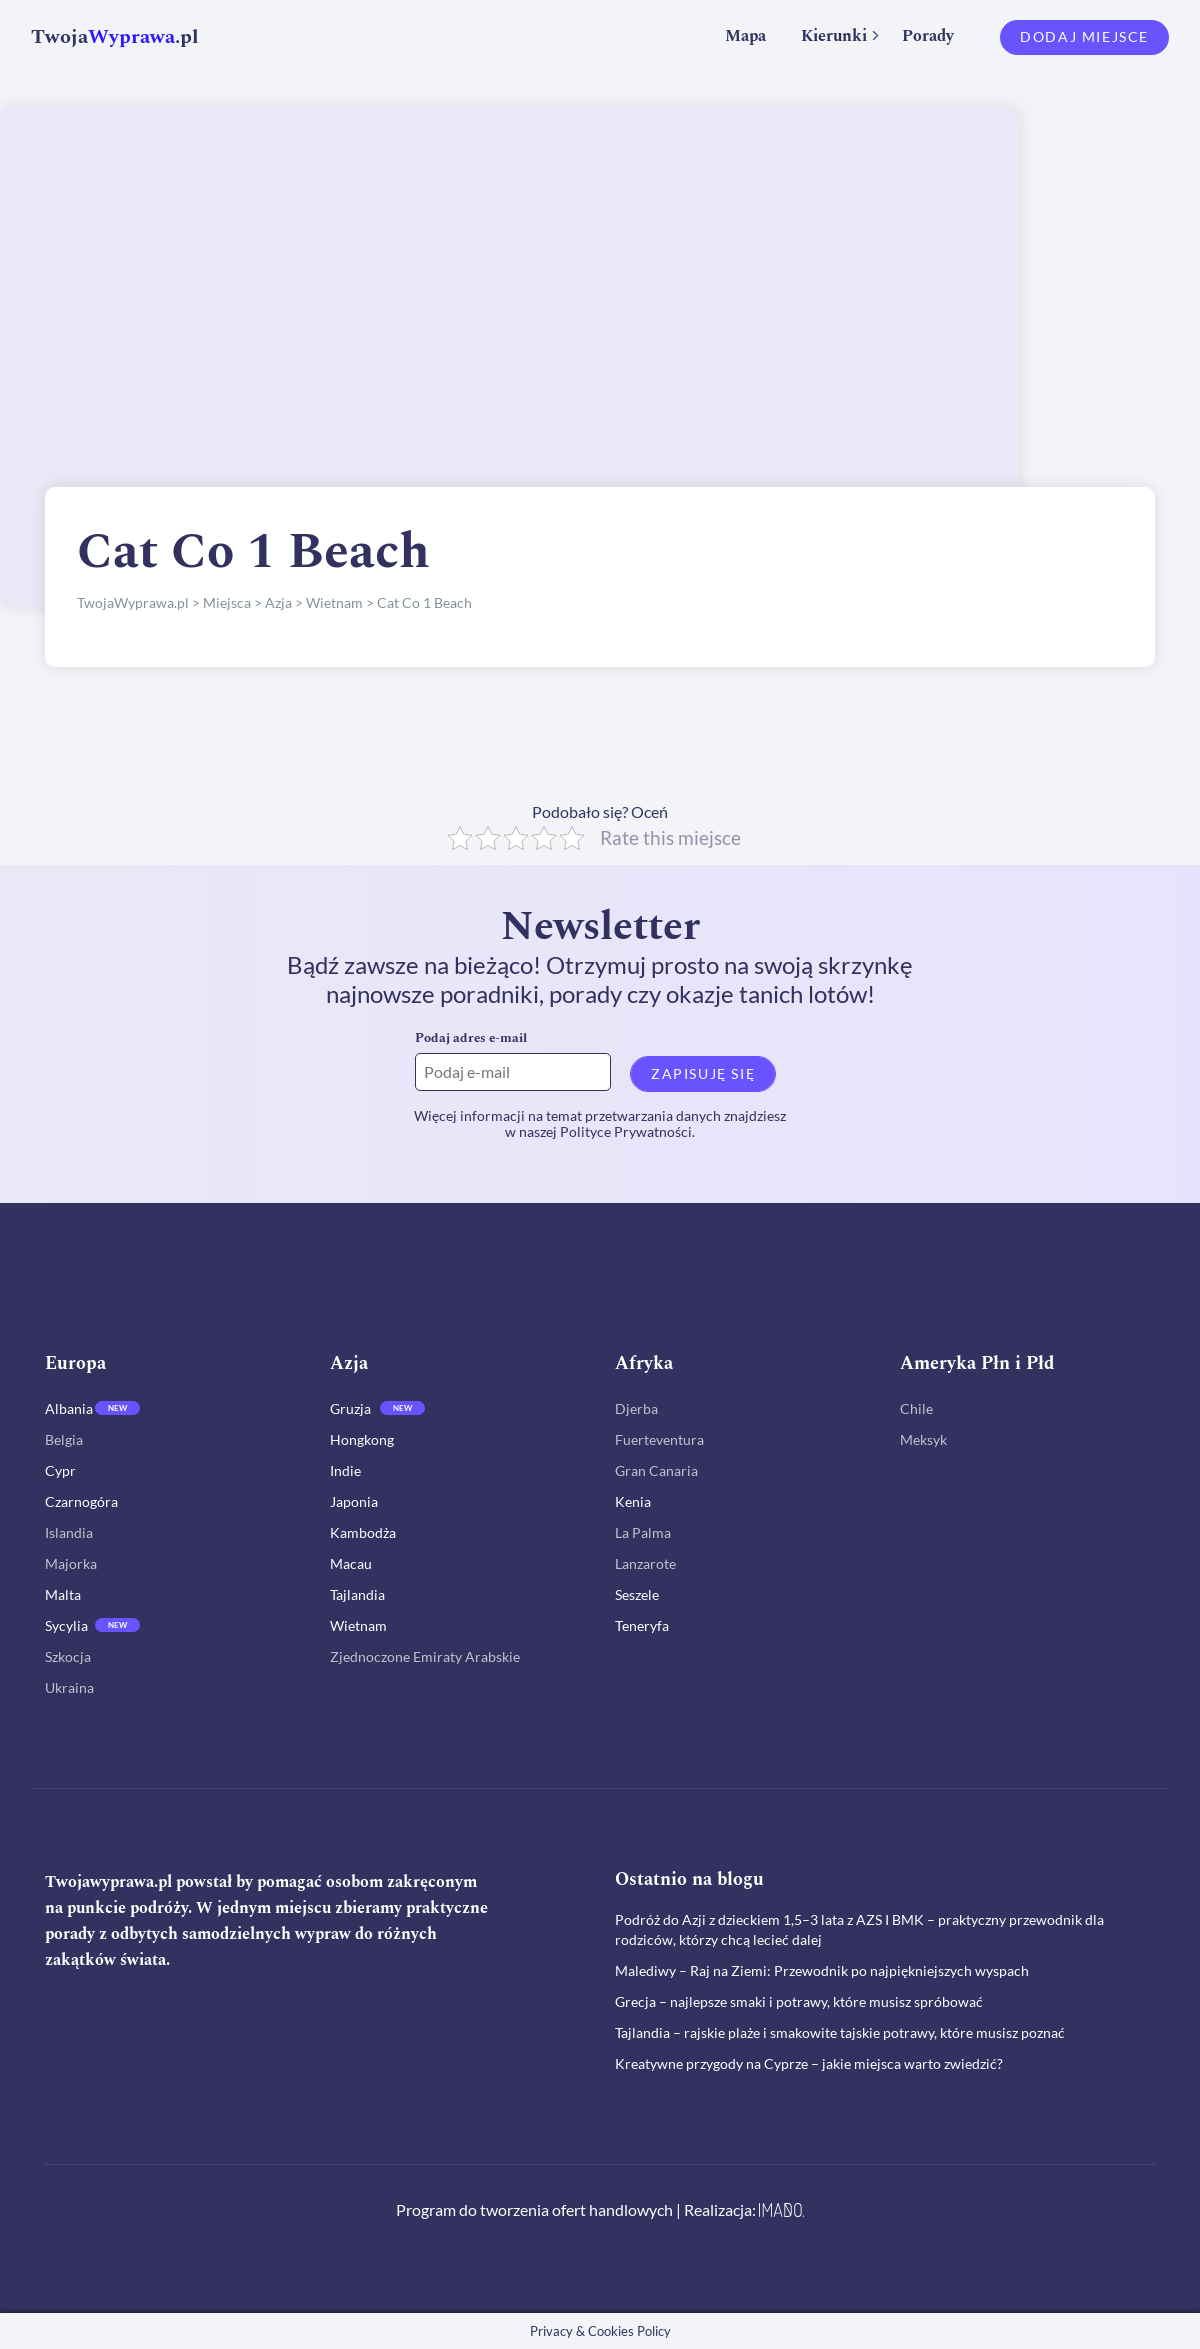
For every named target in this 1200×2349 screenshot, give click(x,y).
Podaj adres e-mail (471, 1038)
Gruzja (350, 1408)
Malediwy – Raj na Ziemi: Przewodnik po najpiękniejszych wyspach (822, 1970)
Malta (63, 1594)
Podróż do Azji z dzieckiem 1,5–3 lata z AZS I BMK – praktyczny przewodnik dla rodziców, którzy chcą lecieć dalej (859, 1929)
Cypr (60, 1470)
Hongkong (362, 1439)
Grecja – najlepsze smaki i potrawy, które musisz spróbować (799, 2001)
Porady (928, 36)
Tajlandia (357, 1594)
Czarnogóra (81, 1501)
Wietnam (358, 1625)
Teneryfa (642, 1625)
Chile (916, 1408)
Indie (345, 1470)
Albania (69, 1408)
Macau (351, 1563)
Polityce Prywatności (626, 1131)
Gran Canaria (656, 1470)
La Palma (643, 1532)
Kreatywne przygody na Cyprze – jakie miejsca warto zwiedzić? (809, 2063)
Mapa (745, 36)
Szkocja (68, 1656)
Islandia (69, 1532)
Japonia (354, 1501)
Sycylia (66, 1625)
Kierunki (834, 36)
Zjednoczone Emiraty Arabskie (425, 1656)
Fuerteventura (659, 1439)
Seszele (637, 1594)
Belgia (64, 1439)
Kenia (633, 1501)
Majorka (71, 1563)
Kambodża (363, 1532)
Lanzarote (645, 1563)
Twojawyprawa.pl (108, 1882)
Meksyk (923, 1439)
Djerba (636, 1408)
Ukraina (69, 1687)
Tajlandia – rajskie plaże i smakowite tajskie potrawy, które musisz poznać (840, 2032)
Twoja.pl (115, 37)
